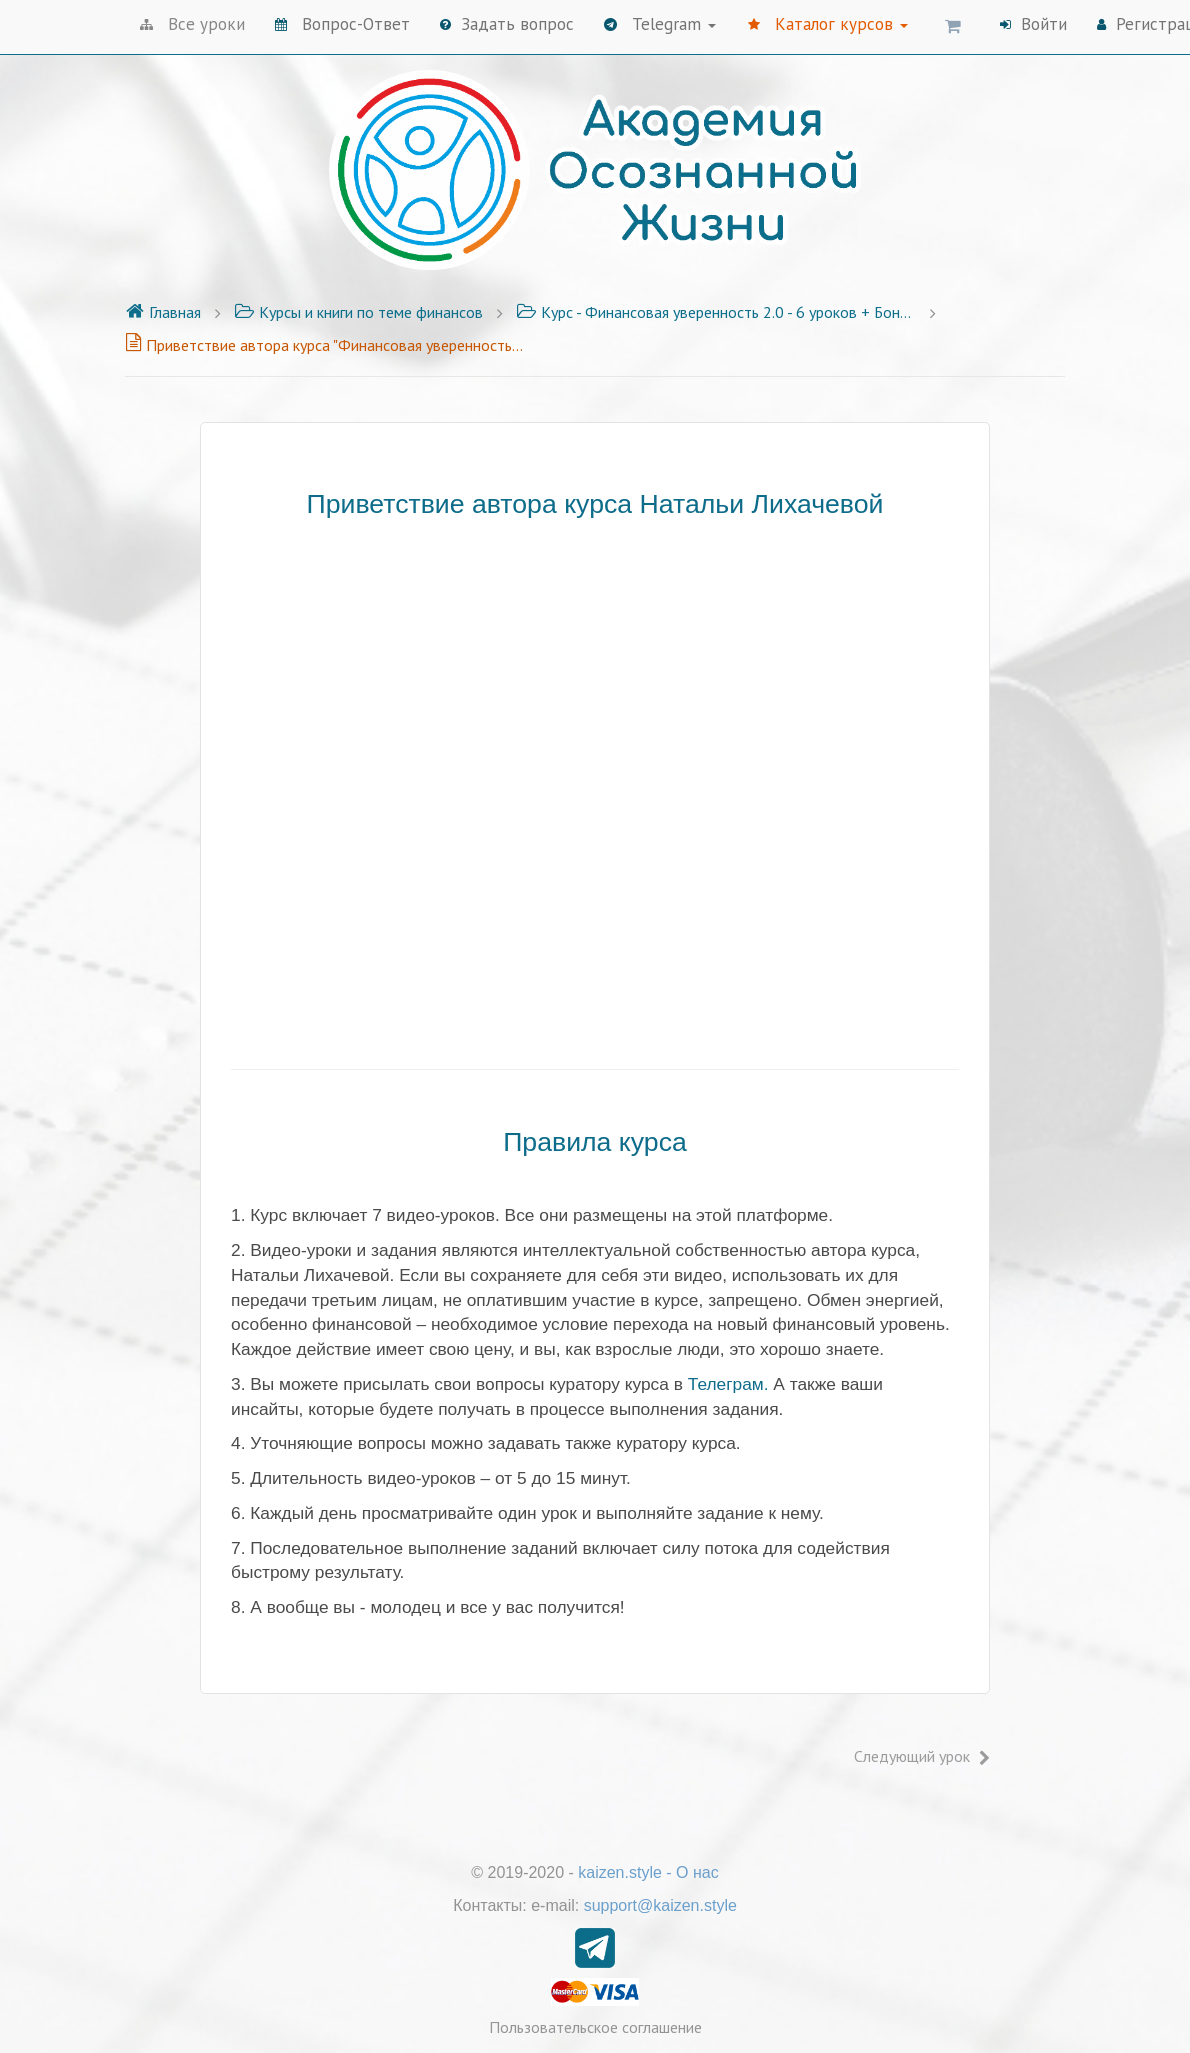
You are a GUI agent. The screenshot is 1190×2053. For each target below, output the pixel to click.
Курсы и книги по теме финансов (358, 312)
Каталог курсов (828, 24)
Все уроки (192, 24)
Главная (163, 312)
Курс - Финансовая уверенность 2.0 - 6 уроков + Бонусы (716, 312)
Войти (1033, 24)
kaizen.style (620, 1872)
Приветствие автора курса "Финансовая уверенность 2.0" (325, 345)
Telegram (660, 24)
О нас (697, 1872)
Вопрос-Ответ (342, 24)
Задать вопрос (507, 24)
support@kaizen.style (660, 1905)
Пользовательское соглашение (595, 2027)
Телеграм (726, 1384)
